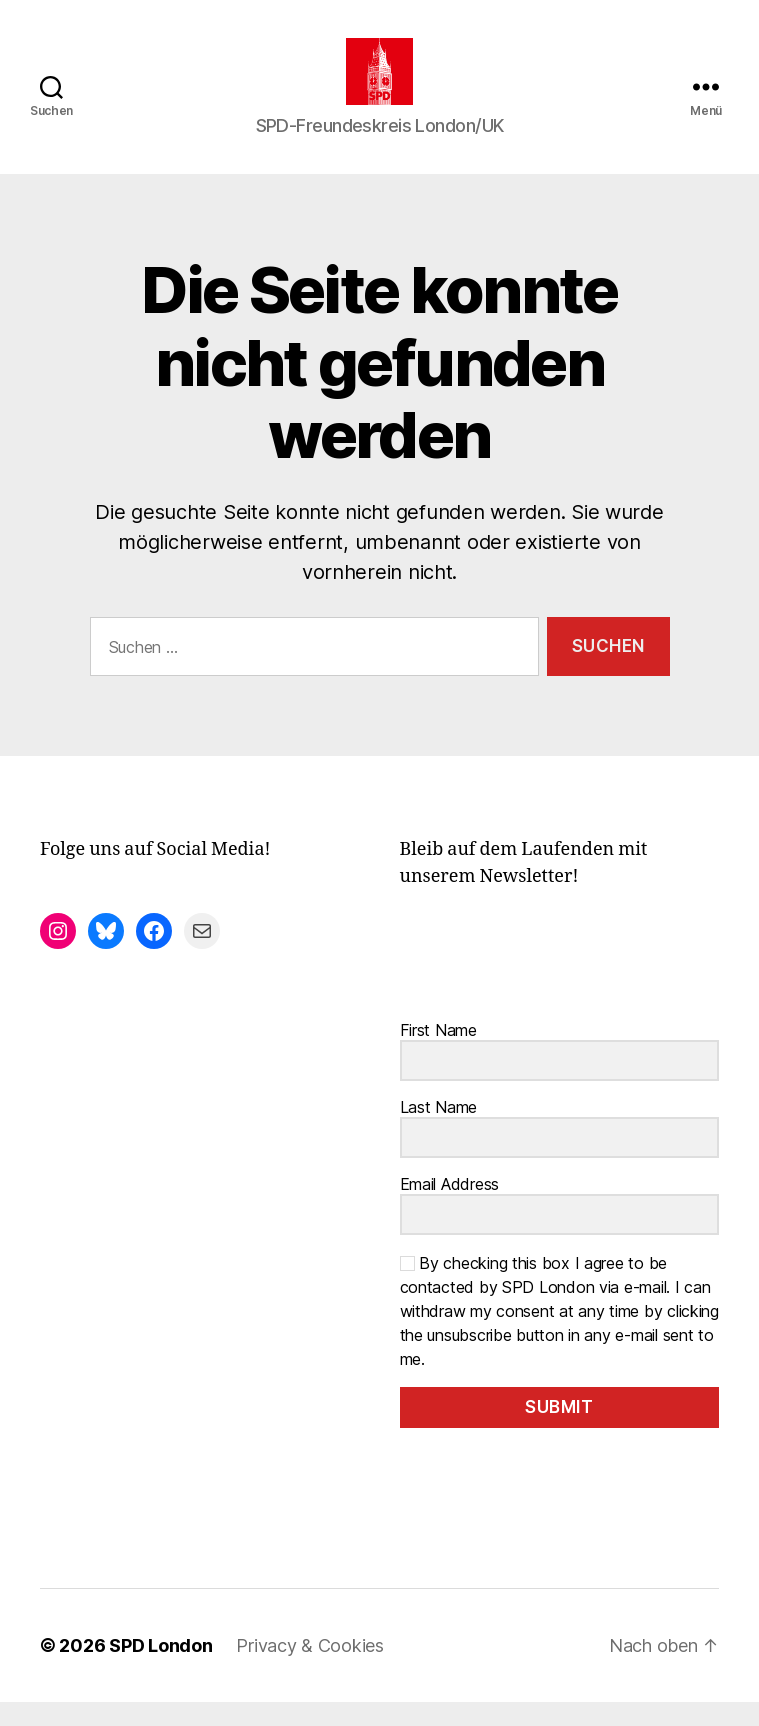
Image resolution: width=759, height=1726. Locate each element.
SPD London (160, 1669)
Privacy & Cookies (309, 1669)
